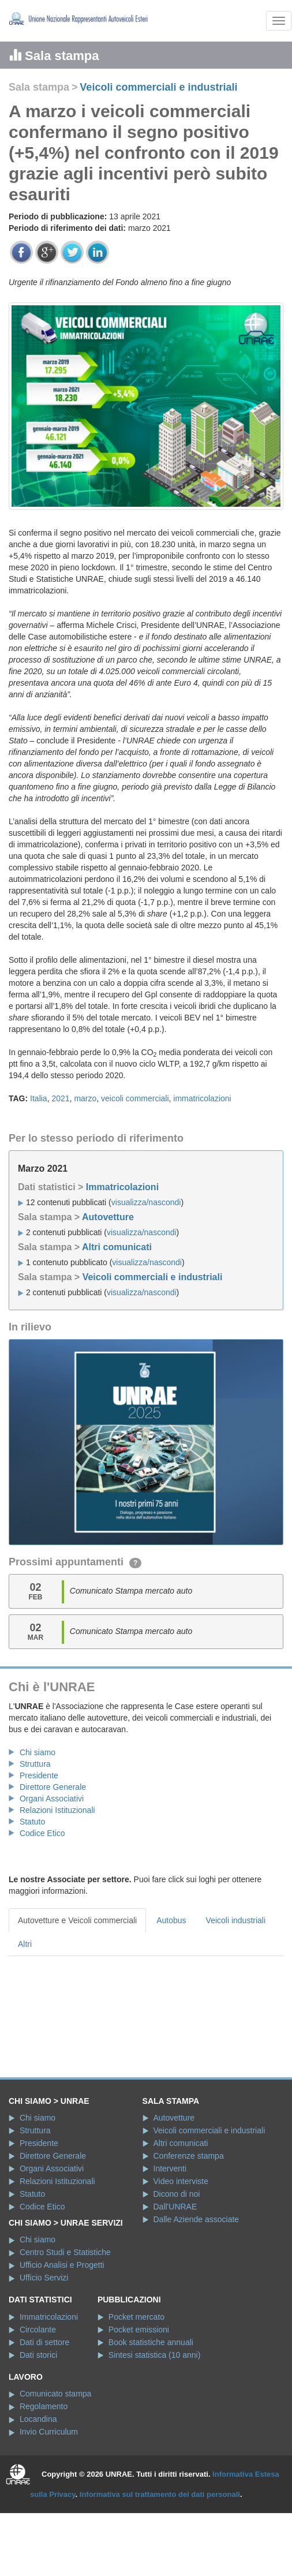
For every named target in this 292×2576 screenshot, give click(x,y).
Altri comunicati (117, 1247)
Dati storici (38, 2355)
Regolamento (44, 2406)
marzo (85, 1098)
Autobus (171, 1920)
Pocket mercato (136, 2316)
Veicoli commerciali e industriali (158, 87)
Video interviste (181, 2181)
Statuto (32, 1821)
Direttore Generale (53, 1787)
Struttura (35, 1764)
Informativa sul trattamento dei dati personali (160, 2494)
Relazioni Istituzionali (57, 1810)
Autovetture (108, 1217)
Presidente (39, 1775)
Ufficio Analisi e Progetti (62, 2265)
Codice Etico (42, 1833)
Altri (25, 1944)
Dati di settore (44, 2342)
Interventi (170, 2168)
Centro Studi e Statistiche (65, 2252)
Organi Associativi (52, 1798)
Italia (38, 1098)
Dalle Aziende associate (196, 2219)
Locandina (38, 2419)
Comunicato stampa (56, 2393)
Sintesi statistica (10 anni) (154, 2355)
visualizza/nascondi (146, 1202)
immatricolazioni (202, 1098)
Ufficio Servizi (44, 2277)
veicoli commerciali (135, 1098)
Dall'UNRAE (175, 2206)
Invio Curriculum (49, 2431)
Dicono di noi (177, 2194)
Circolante (38, 2329)
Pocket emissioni (138, 2329)
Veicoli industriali (236, 1920)
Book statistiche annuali (150, 2342)
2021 (60, 1098)
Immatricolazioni (122, 1187)
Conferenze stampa (189, 2155)
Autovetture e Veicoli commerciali (77, 1920)
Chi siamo (37, 1752)
